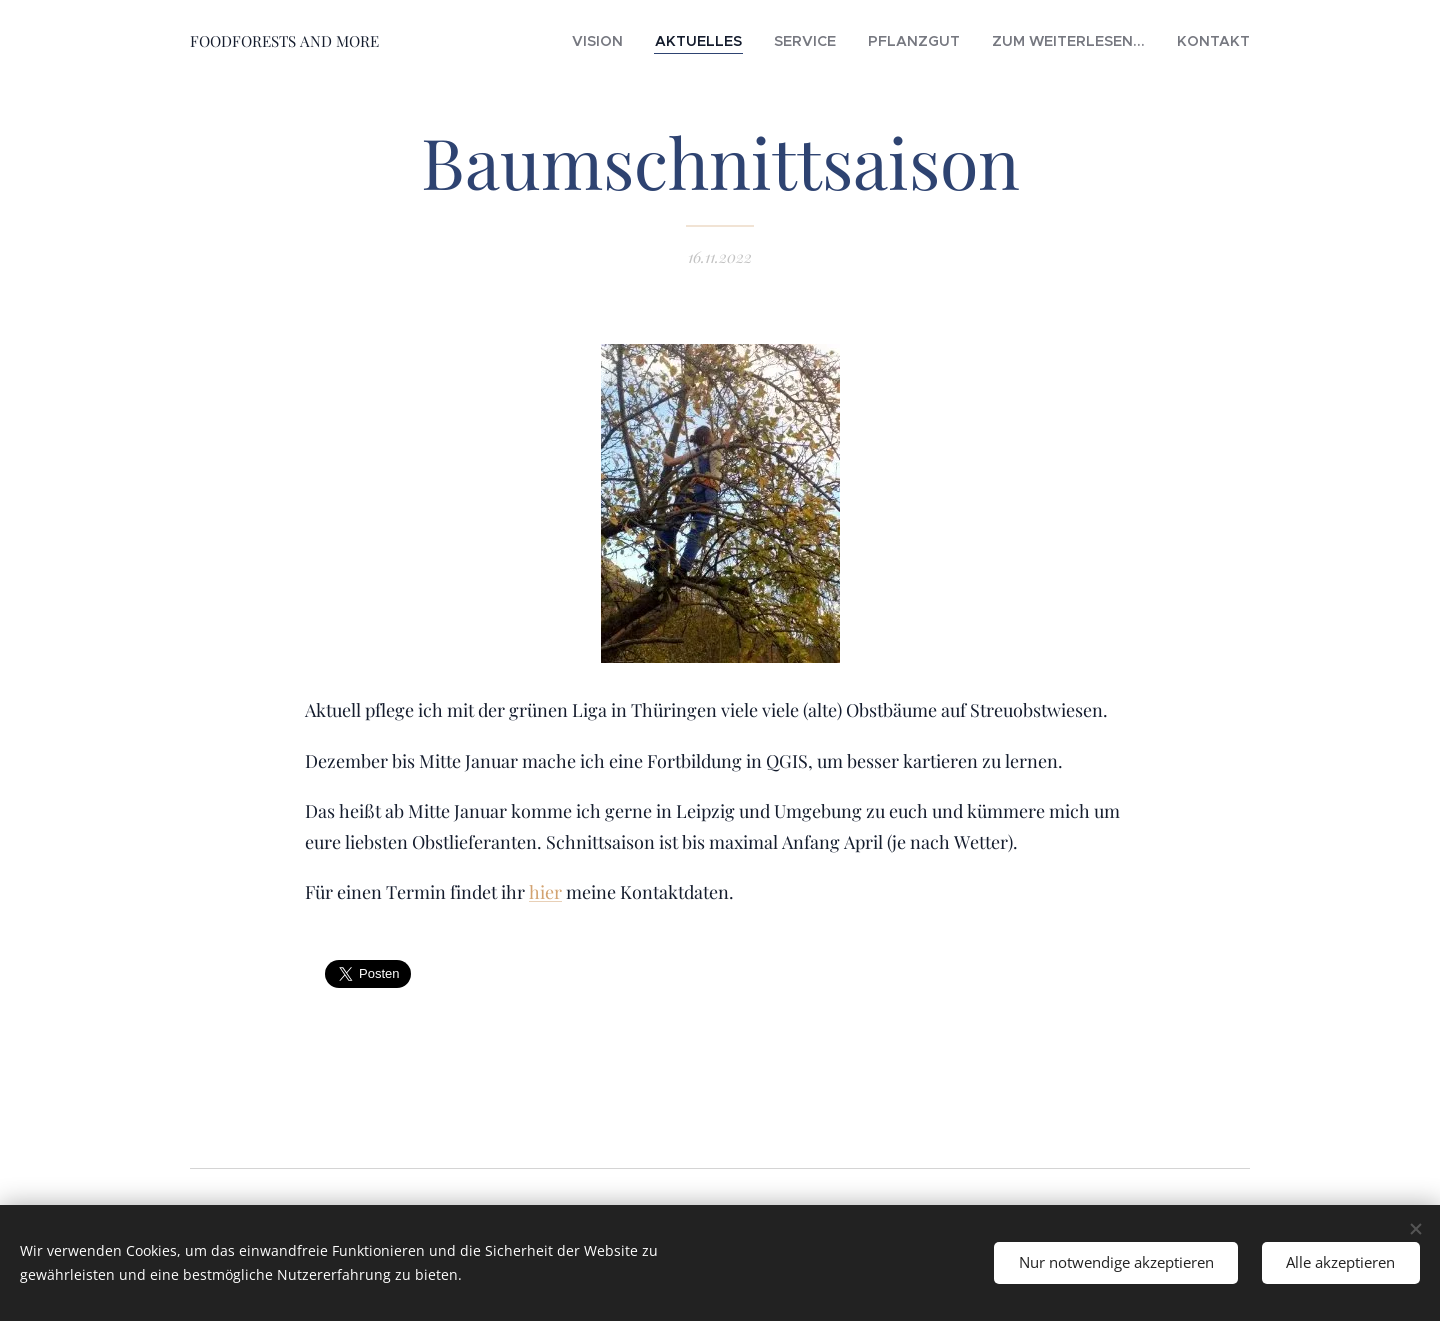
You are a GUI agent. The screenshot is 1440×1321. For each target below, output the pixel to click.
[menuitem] (680, 41)
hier (545, 893)
